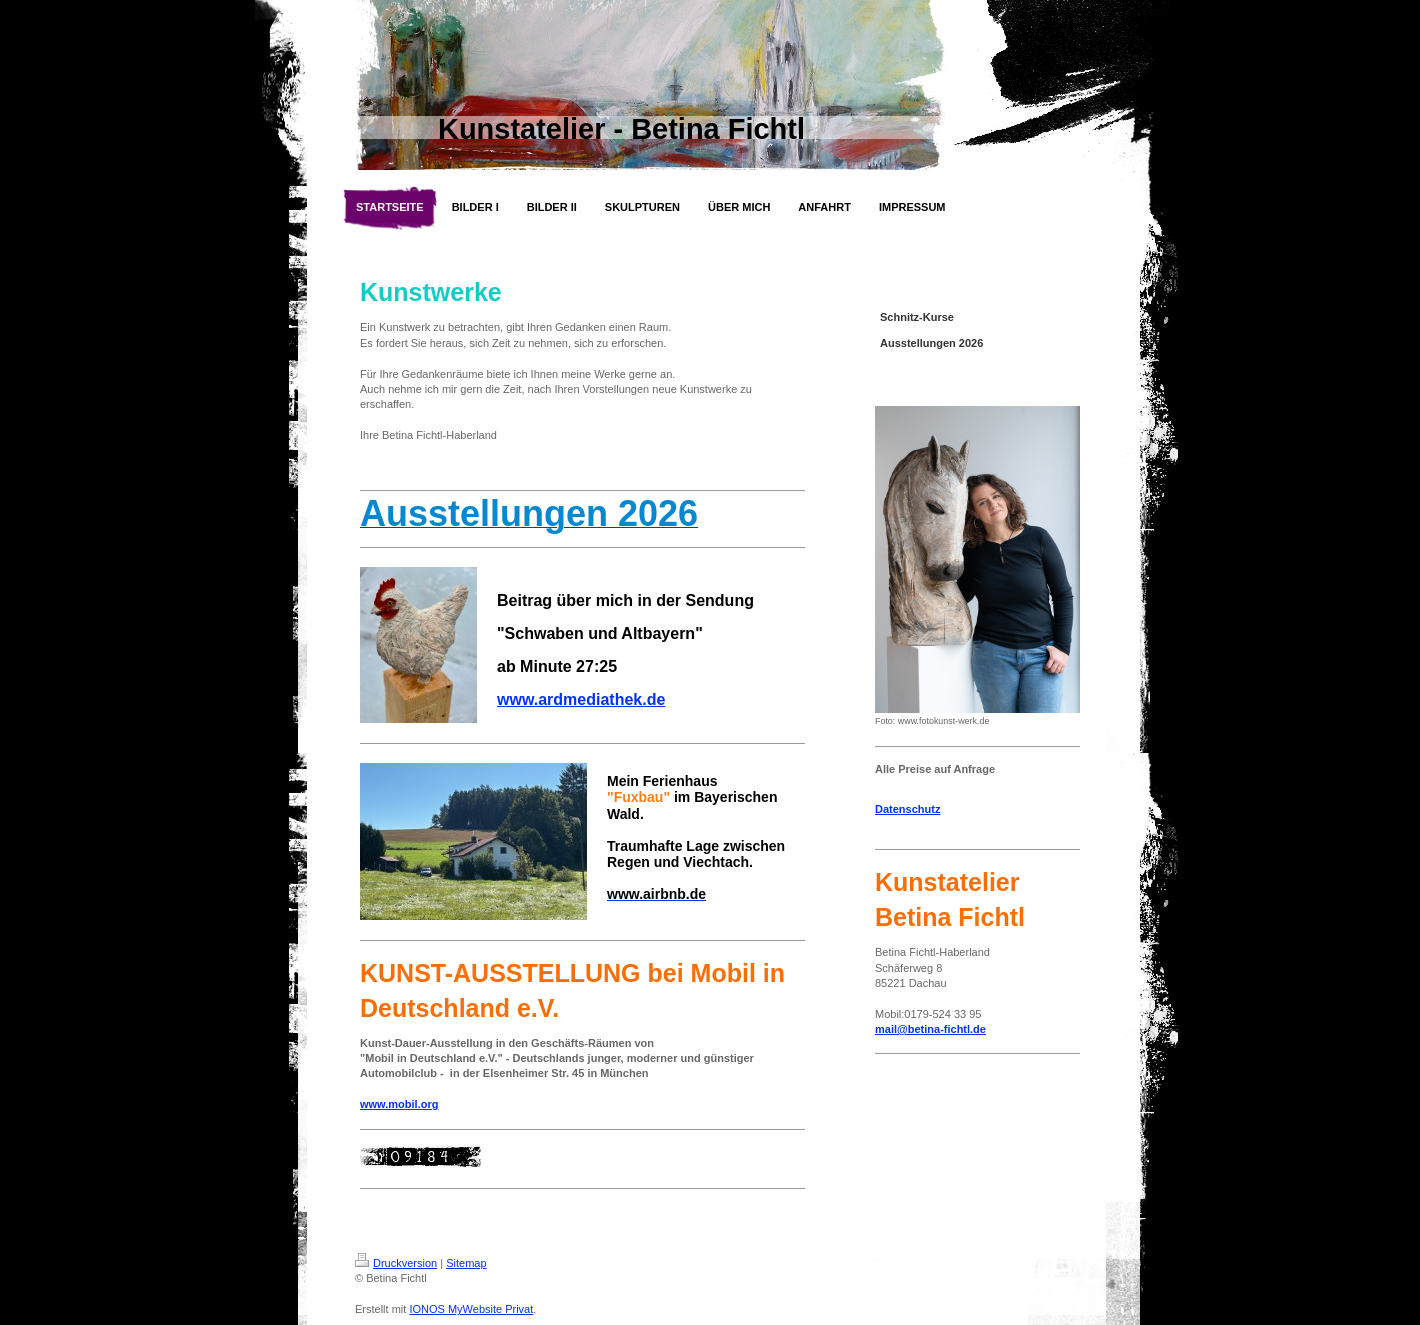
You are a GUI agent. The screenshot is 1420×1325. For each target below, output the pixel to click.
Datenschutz (907, 809)
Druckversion (396, 1263)
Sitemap (466, 1263)
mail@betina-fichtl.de (930, 1029)
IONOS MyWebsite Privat (471, 1309)
